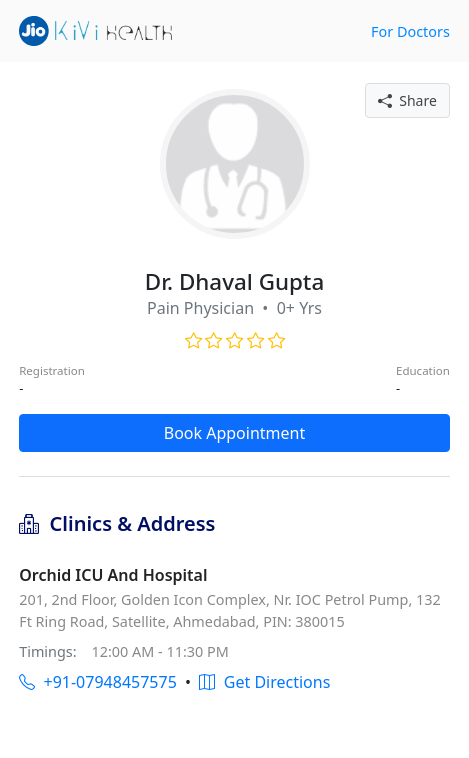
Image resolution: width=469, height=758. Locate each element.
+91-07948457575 (98, 682)
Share (407, 100)
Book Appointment (235, 433)
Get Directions (264, 682)
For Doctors (410, 31)
